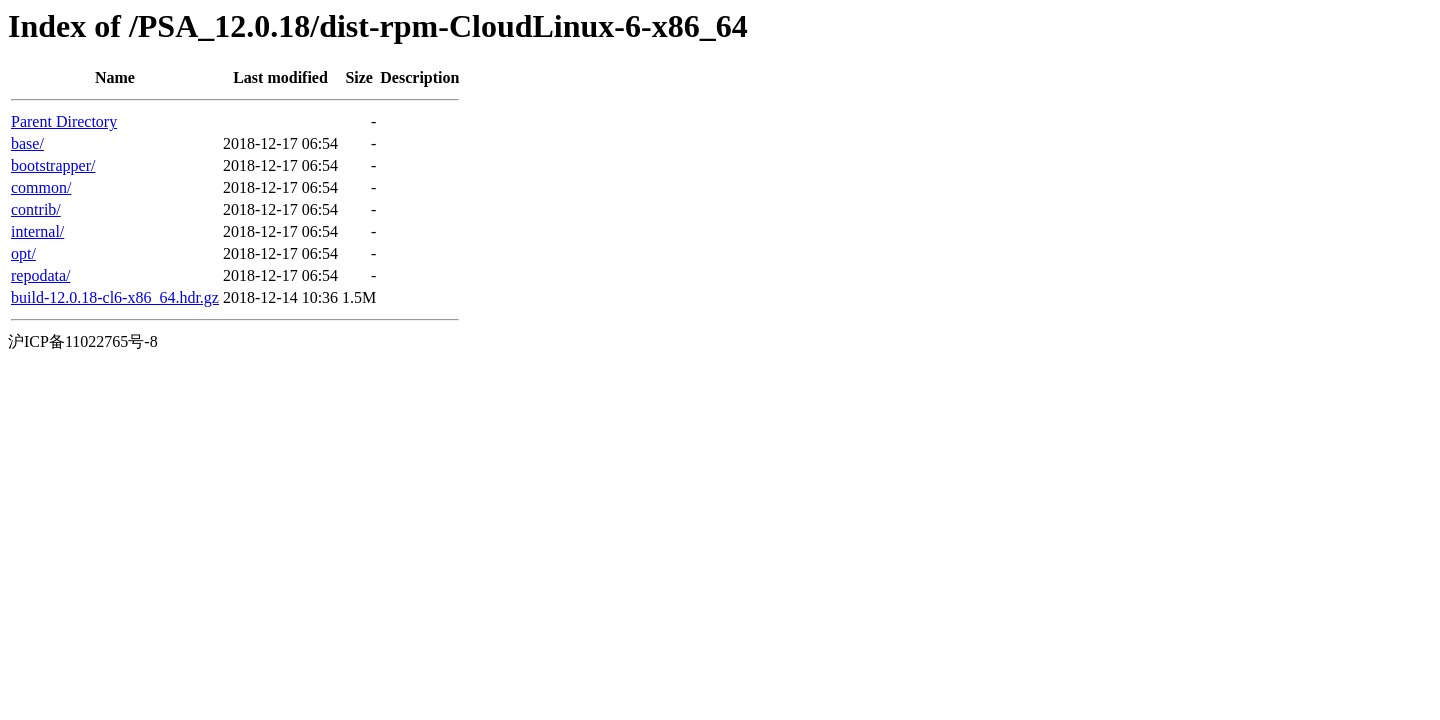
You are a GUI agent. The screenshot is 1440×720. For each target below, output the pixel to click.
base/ (27, 143)
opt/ (23, 253)
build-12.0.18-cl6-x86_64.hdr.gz (115, 297)
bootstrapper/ (53, 165)
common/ (41, 187)
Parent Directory (64, 121)
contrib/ (36, 209)
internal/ (37, 231)
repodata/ (41, 275)
